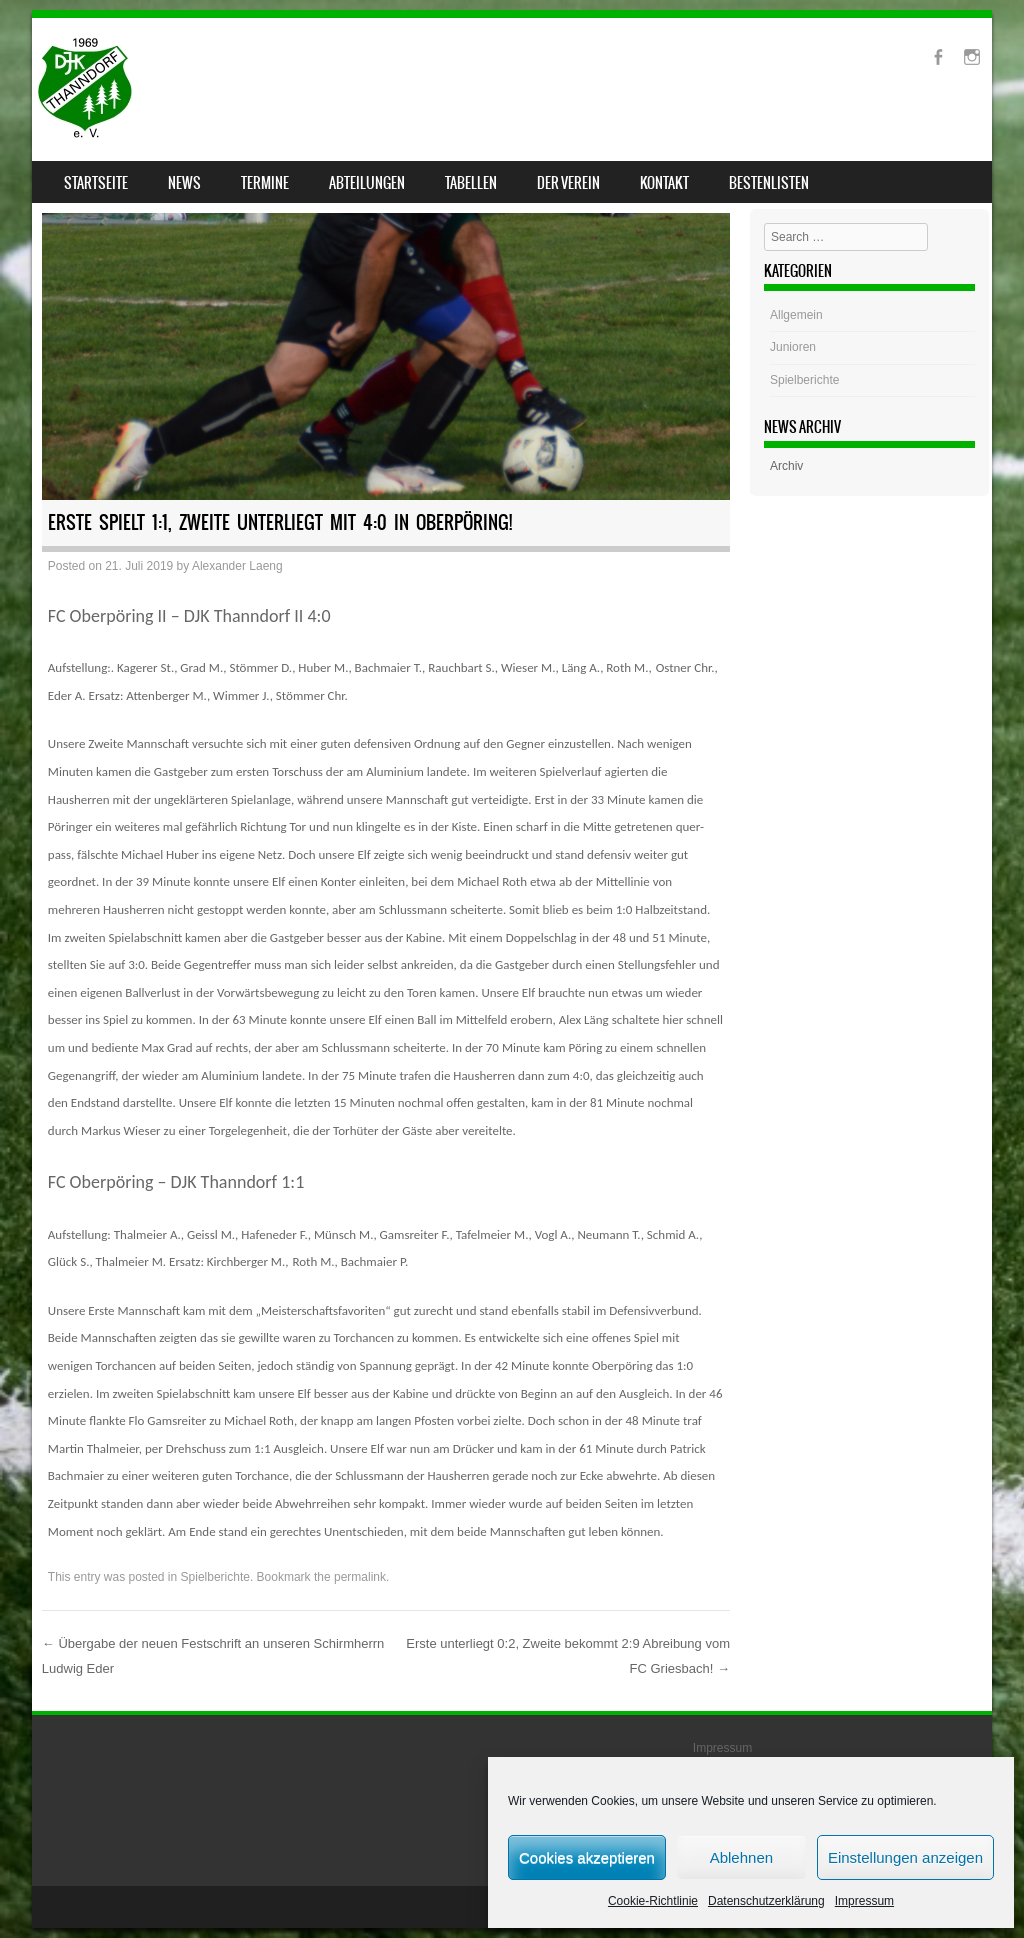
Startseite (96, 183)
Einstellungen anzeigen (905, 1857)
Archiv (786, 466)
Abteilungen (367, 183)
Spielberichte (215, 1577)
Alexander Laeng (237, 566)
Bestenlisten (769, 183)
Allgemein (796, 315)
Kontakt (664, 183)
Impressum (864, 1901)
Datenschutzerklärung (766, 1901)
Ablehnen (741, 1857)
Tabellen (471, 183)
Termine (265, 183)
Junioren (793, 347)
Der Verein (568, 183)
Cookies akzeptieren (587, 1857)
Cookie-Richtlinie (653, 1901)
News (184, 183)
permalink (360, 1577)
